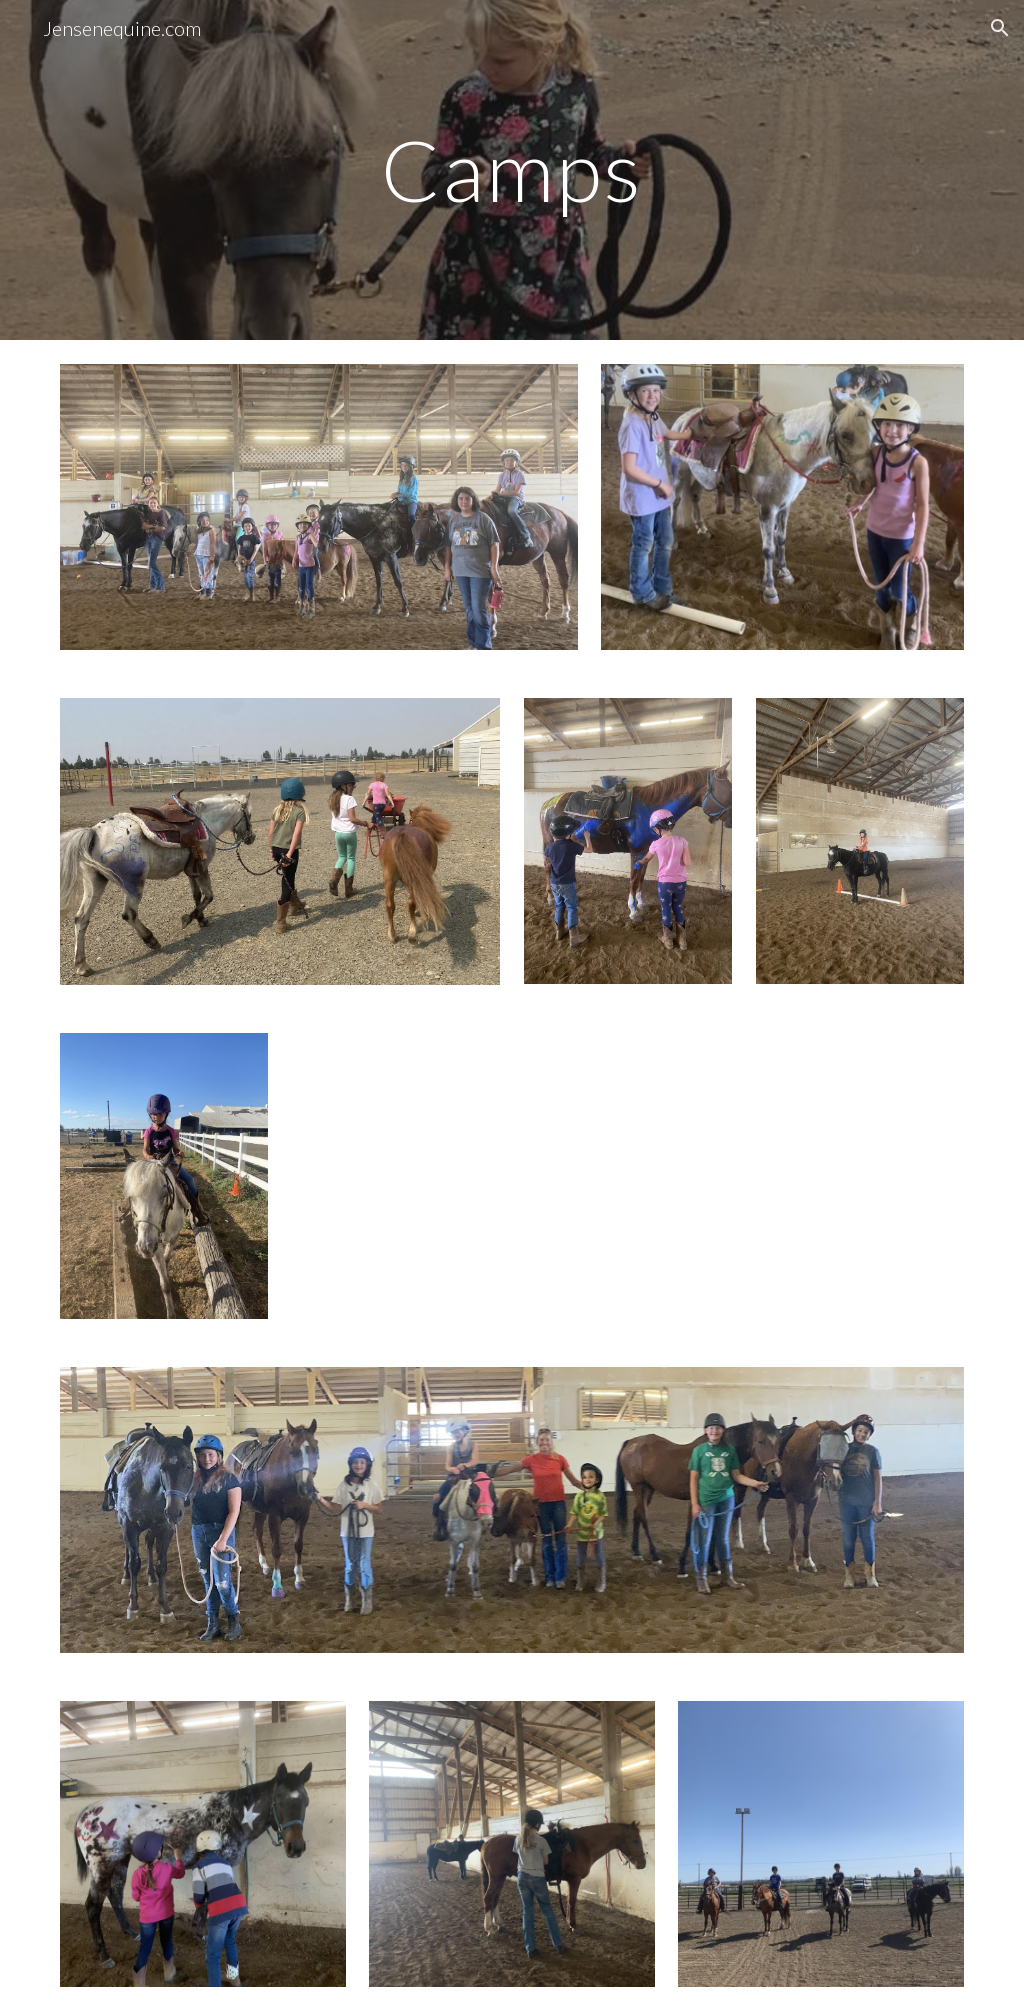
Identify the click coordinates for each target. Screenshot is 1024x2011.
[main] (511, 169)
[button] (1000, 28)
